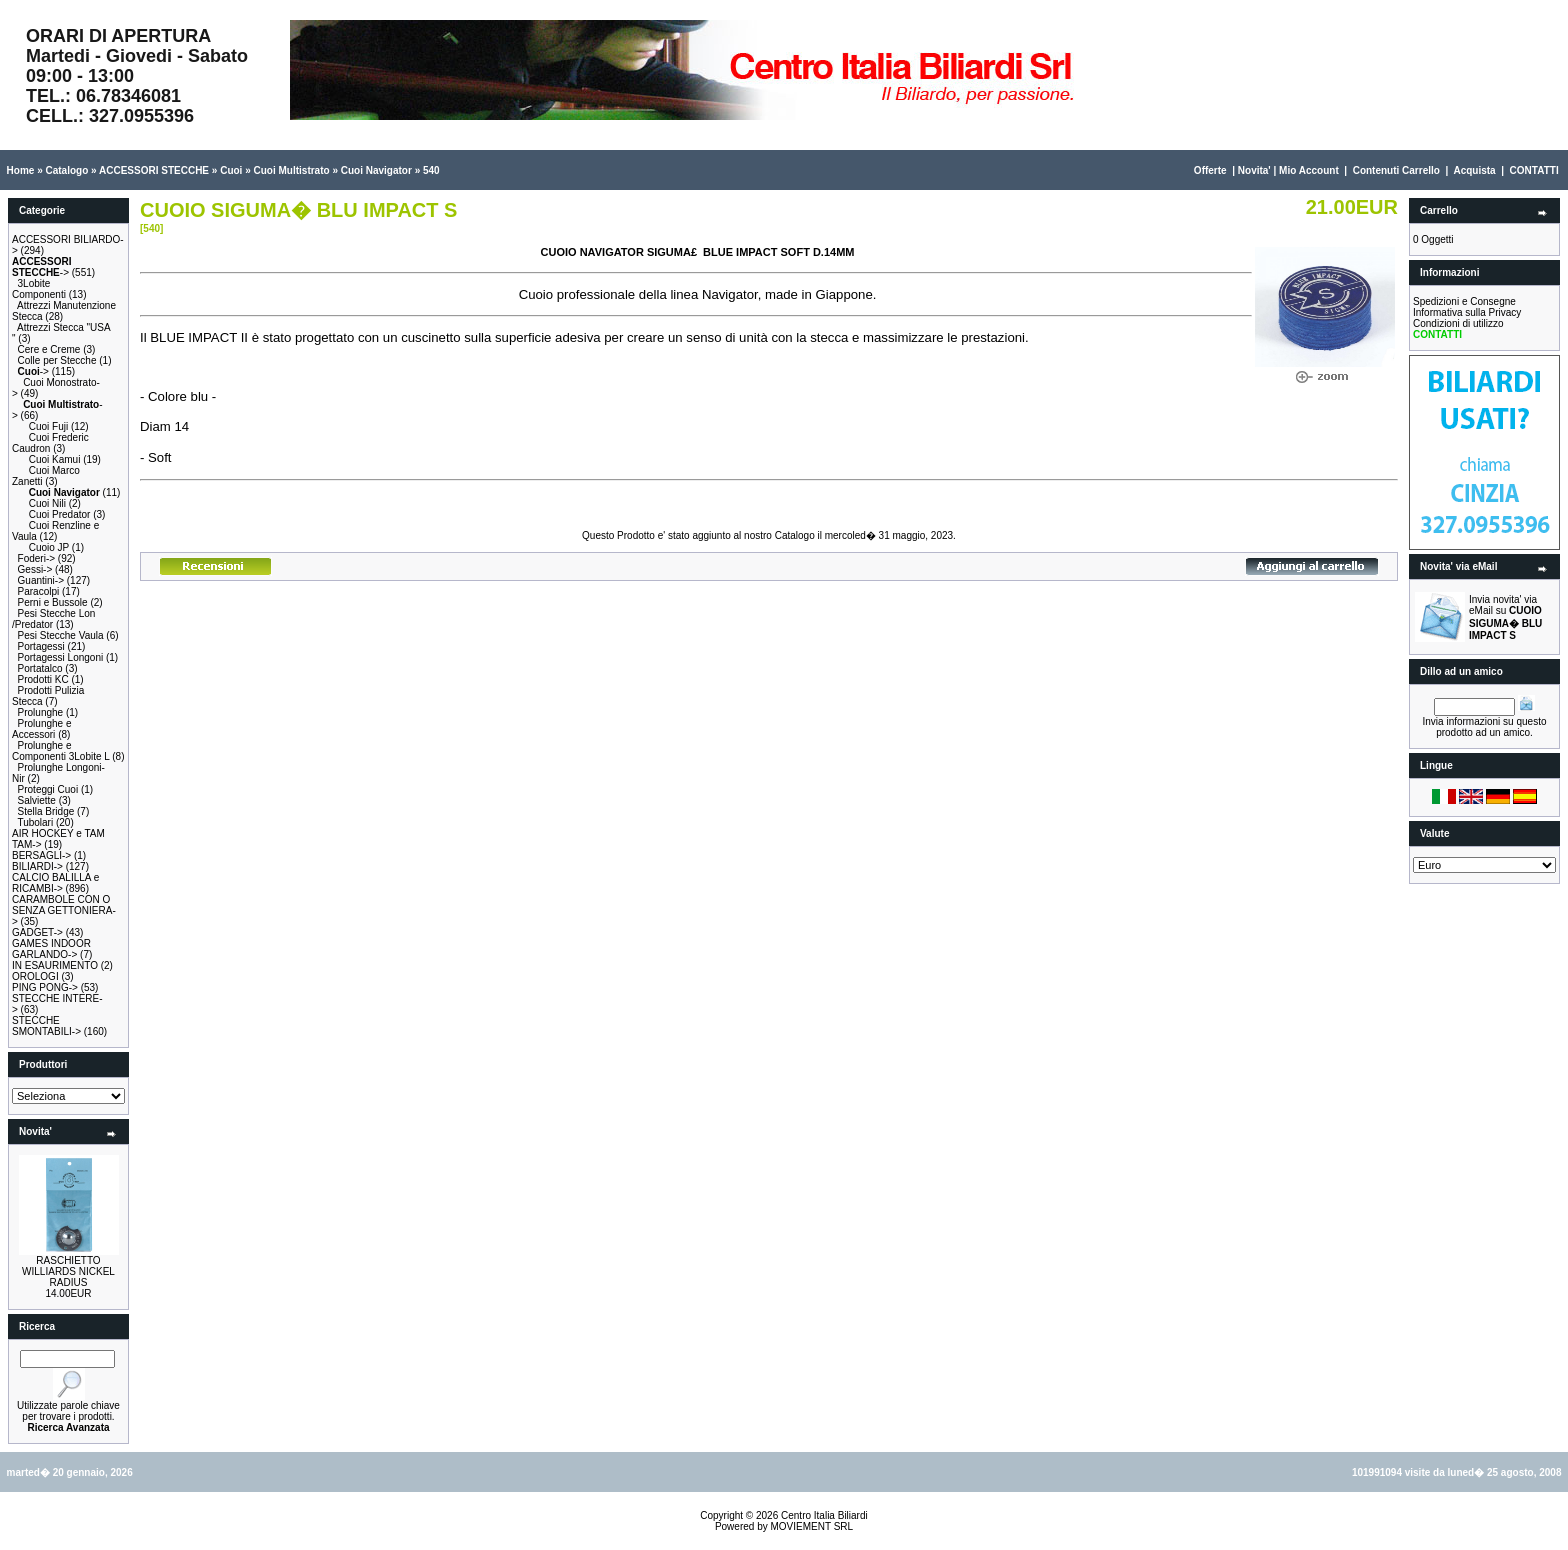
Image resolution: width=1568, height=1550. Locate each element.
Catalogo (66, 170)
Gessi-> (35, 569)
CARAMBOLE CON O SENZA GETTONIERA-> (64, 910)
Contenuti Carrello (1396, 170)
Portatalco (40, 668)
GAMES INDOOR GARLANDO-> (51, 949)
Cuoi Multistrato (292, 170)
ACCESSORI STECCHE (154, 170)
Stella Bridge (46, 811)
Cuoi (231, 170)
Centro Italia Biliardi (824, 1515)
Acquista (1474, 170)
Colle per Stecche (57, 360)
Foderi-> (37, 558)
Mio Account (1309, 170)
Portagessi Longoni (61, 657)
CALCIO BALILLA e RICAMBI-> (55, 883)
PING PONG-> (45, 987)
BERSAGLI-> (41, 855)
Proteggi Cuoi (48, 789)
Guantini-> (41, 580)
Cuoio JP (49, 547)
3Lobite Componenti (39, 289)
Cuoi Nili (47, 503)
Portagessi (41, 646)
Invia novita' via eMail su (1505, 617)
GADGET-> (37, 932)
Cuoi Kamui (55, 459)
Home (21, 170)
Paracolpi (39, 591)
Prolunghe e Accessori (42, 729)
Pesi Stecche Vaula (61, 635)
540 (431, 170)
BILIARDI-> (37, 866)
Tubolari (35, 822)
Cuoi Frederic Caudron (50, 443)
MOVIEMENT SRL (811, 1526)
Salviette (37, 800)
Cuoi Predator (60, 514)
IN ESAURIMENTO (55, 965)
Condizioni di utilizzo (1458, 323)
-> (41, 267)
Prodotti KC (43, 679)
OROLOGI (35, 976)
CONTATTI (1534, 170)
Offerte (1210, 170)
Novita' (1254, 170)
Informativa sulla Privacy (1467, 312)
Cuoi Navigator (376, 170)
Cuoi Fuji (48, 426)
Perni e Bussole (53, 602)
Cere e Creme (49, 349)
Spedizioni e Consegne (1464, 301)
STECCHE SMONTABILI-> (46, 1026)
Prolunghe (41, 712)
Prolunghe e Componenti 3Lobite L (60, 751)
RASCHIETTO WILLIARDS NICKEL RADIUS (68, 1271)
